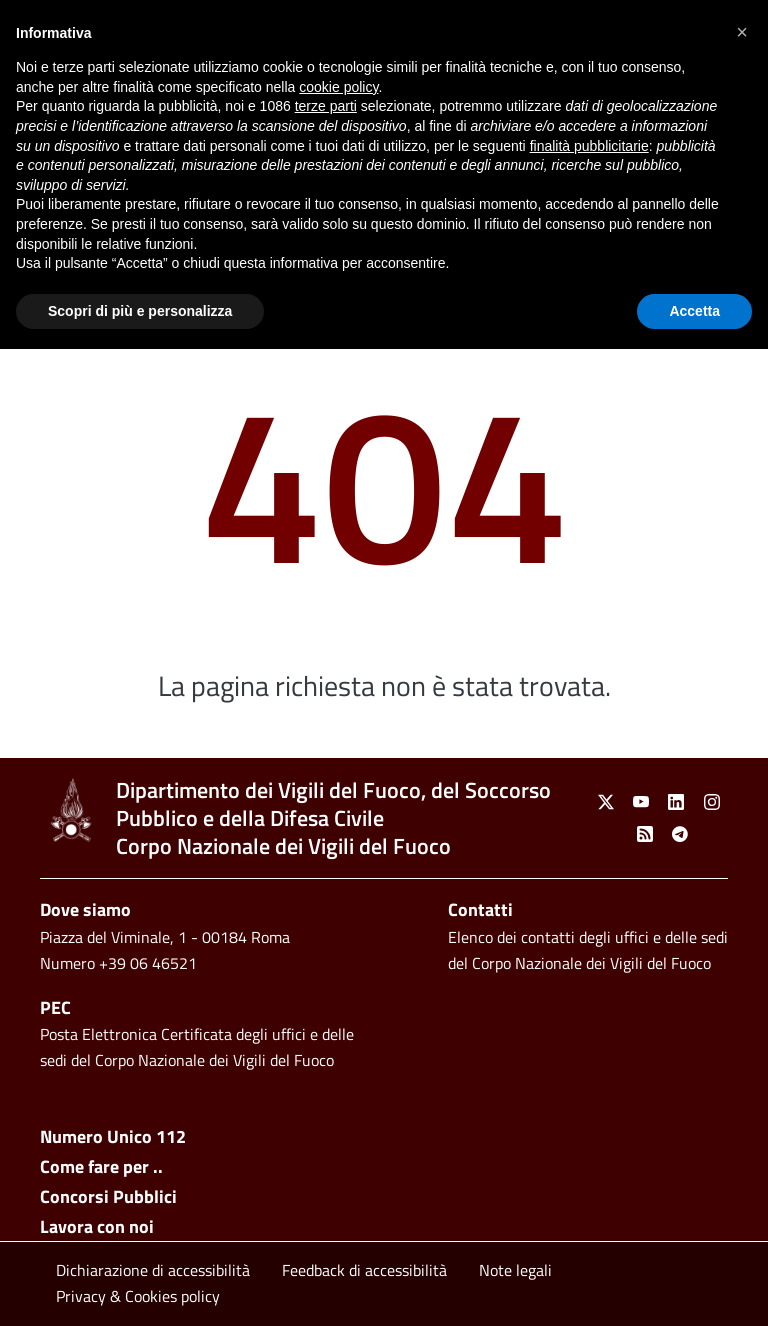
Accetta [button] (694, 311)
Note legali (515, 1270)
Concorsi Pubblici (108, 1196)
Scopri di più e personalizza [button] (140, 311)
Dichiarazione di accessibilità (153, 1270)
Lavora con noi (97, 1226)
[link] (70, 810)
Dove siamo (85, 909)
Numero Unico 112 (113, 1136)
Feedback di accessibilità (364, 1270)
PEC (55, 1007)
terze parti (326, 106)
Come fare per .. (101, 1166)
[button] (742, 32)
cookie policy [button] (338, 87)
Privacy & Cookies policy (138, 1296)
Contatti (480, 909)
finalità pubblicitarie (589, 146)
